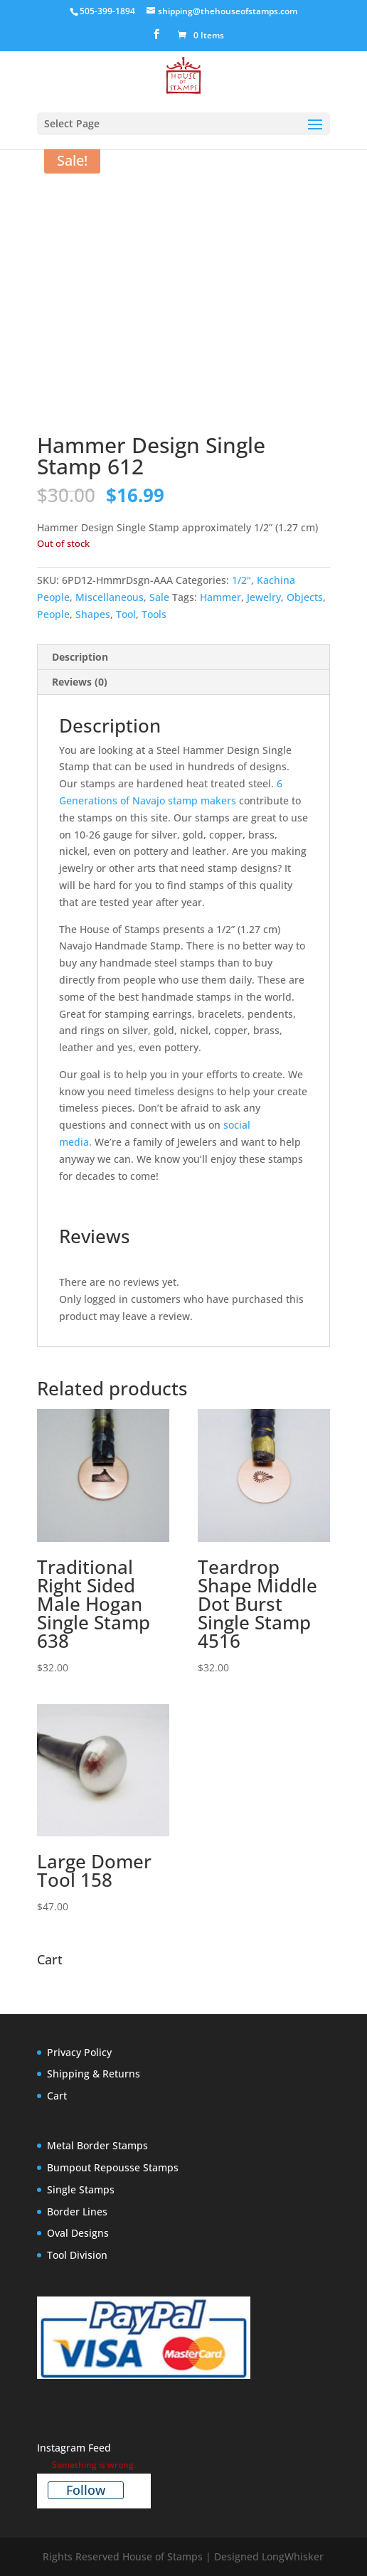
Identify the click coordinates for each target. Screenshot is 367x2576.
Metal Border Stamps (97, 2145)
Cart (57, 2095)
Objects (305, 597)
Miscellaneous (109, 597)
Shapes (92, 614)
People (53, 614)
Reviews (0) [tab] (79, 681)
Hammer (220, 597)
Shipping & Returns (93, 2073)
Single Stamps (81, 2189)
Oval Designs (78, 2233)
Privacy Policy (79, 2052)
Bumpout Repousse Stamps (113, 2167)
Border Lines (77, 2211)
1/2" (241, 580)
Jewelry (264, 597)
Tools (154, 614)
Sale (159, 597)
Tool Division (77, 2255)
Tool (126, 614)
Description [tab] (80, 657)
